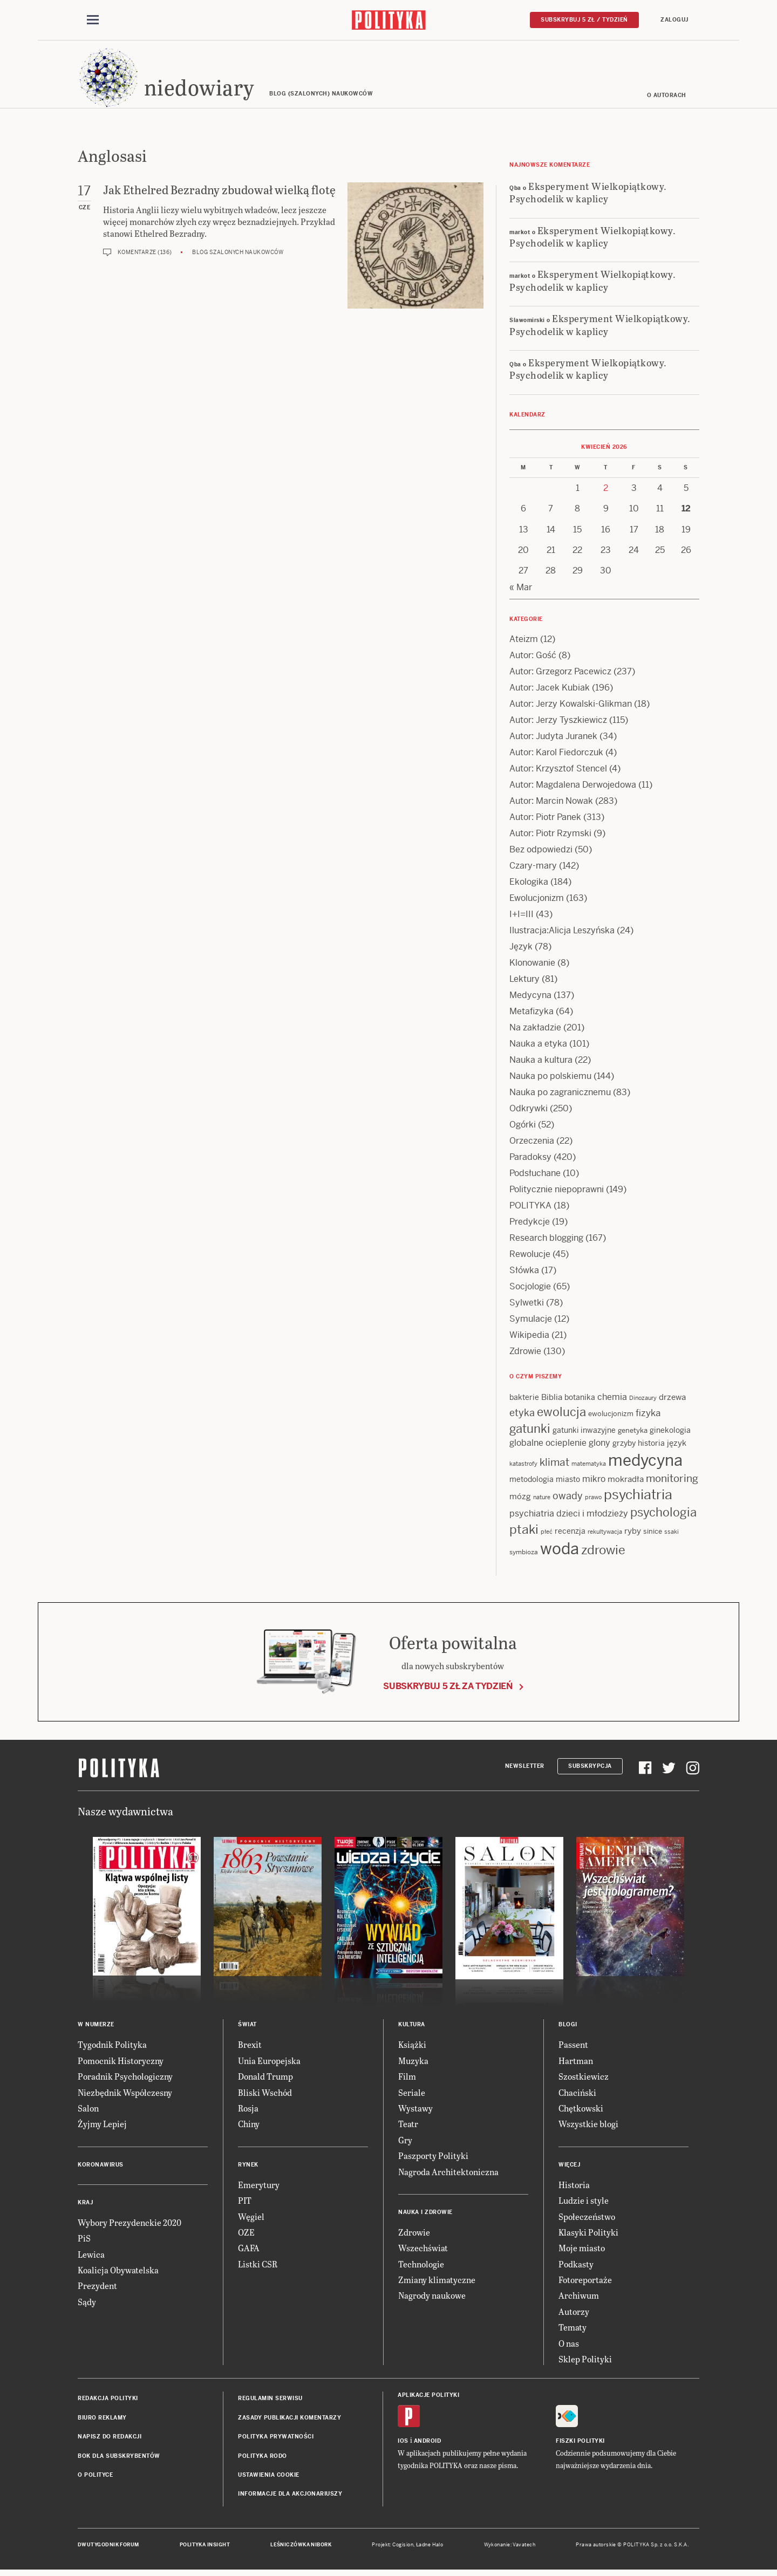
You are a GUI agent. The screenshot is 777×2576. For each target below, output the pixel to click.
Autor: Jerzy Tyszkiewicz (558, 723)
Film (407, 2079)
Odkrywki (528, 1111)
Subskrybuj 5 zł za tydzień (448, 1689)
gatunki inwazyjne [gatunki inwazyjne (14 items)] (584, 1433)
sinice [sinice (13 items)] (652, 1534)
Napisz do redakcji (109, 2439)
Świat (247, 2027)
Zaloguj (674, 19)
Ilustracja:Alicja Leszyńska (562, 933)
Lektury (524, 982)
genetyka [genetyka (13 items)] (633, 1433)
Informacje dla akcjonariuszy (290, 2496)
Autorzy (573, 2314)
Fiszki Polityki (580, 2444)
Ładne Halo (430, 2548)
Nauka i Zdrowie (425, 2215)
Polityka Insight (205, 2548)
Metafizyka (531, 1014)
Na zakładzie (535, 1030)
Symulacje (530, 1322)
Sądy (87, 2305)
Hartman (575, 2064)
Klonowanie (532, 966)
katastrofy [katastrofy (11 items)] (523, 1467)
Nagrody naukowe (432, 2299)
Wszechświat (423, 2251)
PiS (84, 2241)
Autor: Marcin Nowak (551, 804)
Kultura (411, 2027)
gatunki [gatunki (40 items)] (529, 1431)
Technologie (421, 2267)
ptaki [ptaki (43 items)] (524, 1532)
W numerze (96, 2027)
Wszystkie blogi (588, 2127)
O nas (568, 2346)
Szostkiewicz (583, 2079)
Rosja (248, 2111)
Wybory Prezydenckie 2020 (129, 2225)
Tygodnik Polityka (112, 2047)
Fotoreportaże (585, 2283)
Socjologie (530, 1289)
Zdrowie (525, 1354)
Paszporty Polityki (433, 2159)
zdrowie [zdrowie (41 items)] (603, 1553)
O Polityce (95, 2478)
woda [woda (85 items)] (559, 1552)
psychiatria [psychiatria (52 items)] (638, 1497)
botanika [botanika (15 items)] (579, 1400)
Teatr (408, 2127)
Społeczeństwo (586, 2219)
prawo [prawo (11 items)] (593, 1500)
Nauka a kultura (540, 1063)
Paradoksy (530, 1160)
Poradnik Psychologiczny (125, 2079)
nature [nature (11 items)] (541, 1500)
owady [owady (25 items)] (568, 1499)
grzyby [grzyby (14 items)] (624, 1446)
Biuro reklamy (102, 2420)
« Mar (520, 590)
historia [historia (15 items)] (651, 1446)
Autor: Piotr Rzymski (550, 836)
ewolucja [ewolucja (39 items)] (561, 1415)
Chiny (249, 2127)
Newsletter (524, 1769)
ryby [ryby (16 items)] (632, 1534)
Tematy (572, 2330)
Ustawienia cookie (268, 2478)
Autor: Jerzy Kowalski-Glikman (570, 707)
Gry (405, 2143)
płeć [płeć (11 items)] (547, 1535)
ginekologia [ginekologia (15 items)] (670, 1433)
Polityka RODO (262, 2459)
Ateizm (523, 642)
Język (521, 949)
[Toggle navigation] (93, 20)
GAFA (249, 2251)
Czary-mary (533, 868)
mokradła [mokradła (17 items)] (626, 1482)
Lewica (91, 2257)
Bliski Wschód (265, 2095)
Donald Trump (265, 2079)
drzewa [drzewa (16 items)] (672, 1400)
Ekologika (528, 885)
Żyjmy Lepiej (102, 2127)
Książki (412, 2047)
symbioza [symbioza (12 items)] (523, 1555)
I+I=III (521, 917)
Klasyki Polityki (588, 2235)
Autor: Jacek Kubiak (549, 690)
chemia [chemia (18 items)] (612, 1400)
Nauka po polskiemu (550, 1079)
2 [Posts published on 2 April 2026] (605, 491)
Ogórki (522, 1127)
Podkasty (576, 2267)
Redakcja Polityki (108, 2401)
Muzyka (413, 2064)
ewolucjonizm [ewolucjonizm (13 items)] (610, 1417)
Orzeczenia (531, 1144)
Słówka (524, 1273)
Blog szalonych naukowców (237, 255)
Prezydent (97, 2289)
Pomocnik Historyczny (120, 2064)
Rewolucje (529, 1257)
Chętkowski (580, 2111)
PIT (244, 2203)
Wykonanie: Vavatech (510, 2548)
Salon (88, 2111)
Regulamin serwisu (270, 2401)
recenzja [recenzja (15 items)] (570, 1534)
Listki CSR (257, 2267)
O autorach (666, 98)
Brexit (250, 2047)
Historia (574, 2188)
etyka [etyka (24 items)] (522, 1416)
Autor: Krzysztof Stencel (558, 771)
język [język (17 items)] (676, 1446)
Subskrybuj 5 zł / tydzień (584, 19)
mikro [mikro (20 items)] (593, 1482)
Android (427, 2444)
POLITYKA (530, 1208)
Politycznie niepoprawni (556, 1192)
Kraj (85, 2205)
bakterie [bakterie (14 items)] (524, 1400)
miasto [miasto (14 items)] (568, 1482)
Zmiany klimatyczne (436, 2283)
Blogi (567, 2027)
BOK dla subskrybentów (119, 2459)
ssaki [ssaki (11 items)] (671, 1535)
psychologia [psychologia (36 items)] (663, 1515)
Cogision (402, 2548)
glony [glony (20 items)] (599, 1446)
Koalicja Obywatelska (118, 2273)
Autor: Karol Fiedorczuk (556, 755)
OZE (246, 2235)
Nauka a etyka (538, 1047)
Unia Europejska (269, 2064)
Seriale (411, 2095)
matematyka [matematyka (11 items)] (588, 1467)
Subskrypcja (590, 1769)
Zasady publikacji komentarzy (289, 2420)
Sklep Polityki (585, 2362)
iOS (403, 2444)
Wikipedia (529, 1338)
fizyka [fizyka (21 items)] (648, 1416)
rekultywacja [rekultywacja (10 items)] (605, 1535)
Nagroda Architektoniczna (448, 2175)
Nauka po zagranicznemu (560, 1095)
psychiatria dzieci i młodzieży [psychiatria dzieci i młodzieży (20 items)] (568, 1517)
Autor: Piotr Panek (545, 820)
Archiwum (578, 2299)
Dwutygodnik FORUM (108, 2548)
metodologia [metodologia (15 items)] (531, 1482)
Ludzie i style (583, 2203)
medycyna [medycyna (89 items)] (645, 1463)
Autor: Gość (532, 658)
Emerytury (259, 2188)
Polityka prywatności (275, 2439)
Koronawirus (101, 2167)
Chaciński (577, 2095)
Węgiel (251, 2219)
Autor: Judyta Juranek (553, 739)
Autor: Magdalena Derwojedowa (572, 788)
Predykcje (529, 1225)
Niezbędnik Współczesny (125, 2095)
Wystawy (415, 2111)
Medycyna (530, 998)
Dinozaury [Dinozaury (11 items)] (643, 1401)
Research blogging (546, 1241)
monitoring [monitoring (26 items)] (672, 1481)
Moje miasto (581, 2251)
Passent (573, 2047)
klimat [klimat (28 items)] (554, 1465)
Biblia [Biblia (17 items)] (551, 1400)
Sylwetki (526, 1305)
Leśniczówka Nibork (300, 2548)
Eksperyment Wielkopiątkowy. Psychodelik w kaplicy (588, 195)
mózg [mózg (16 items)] (520, 1499)
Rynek (248, 2167)
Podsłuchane (535, 1176)
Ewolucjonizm (536, 901)
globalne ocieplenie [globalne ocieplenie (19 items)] (548, 1446)
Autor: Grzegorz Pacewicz (560, 674)
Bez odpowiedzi (540, 852)
